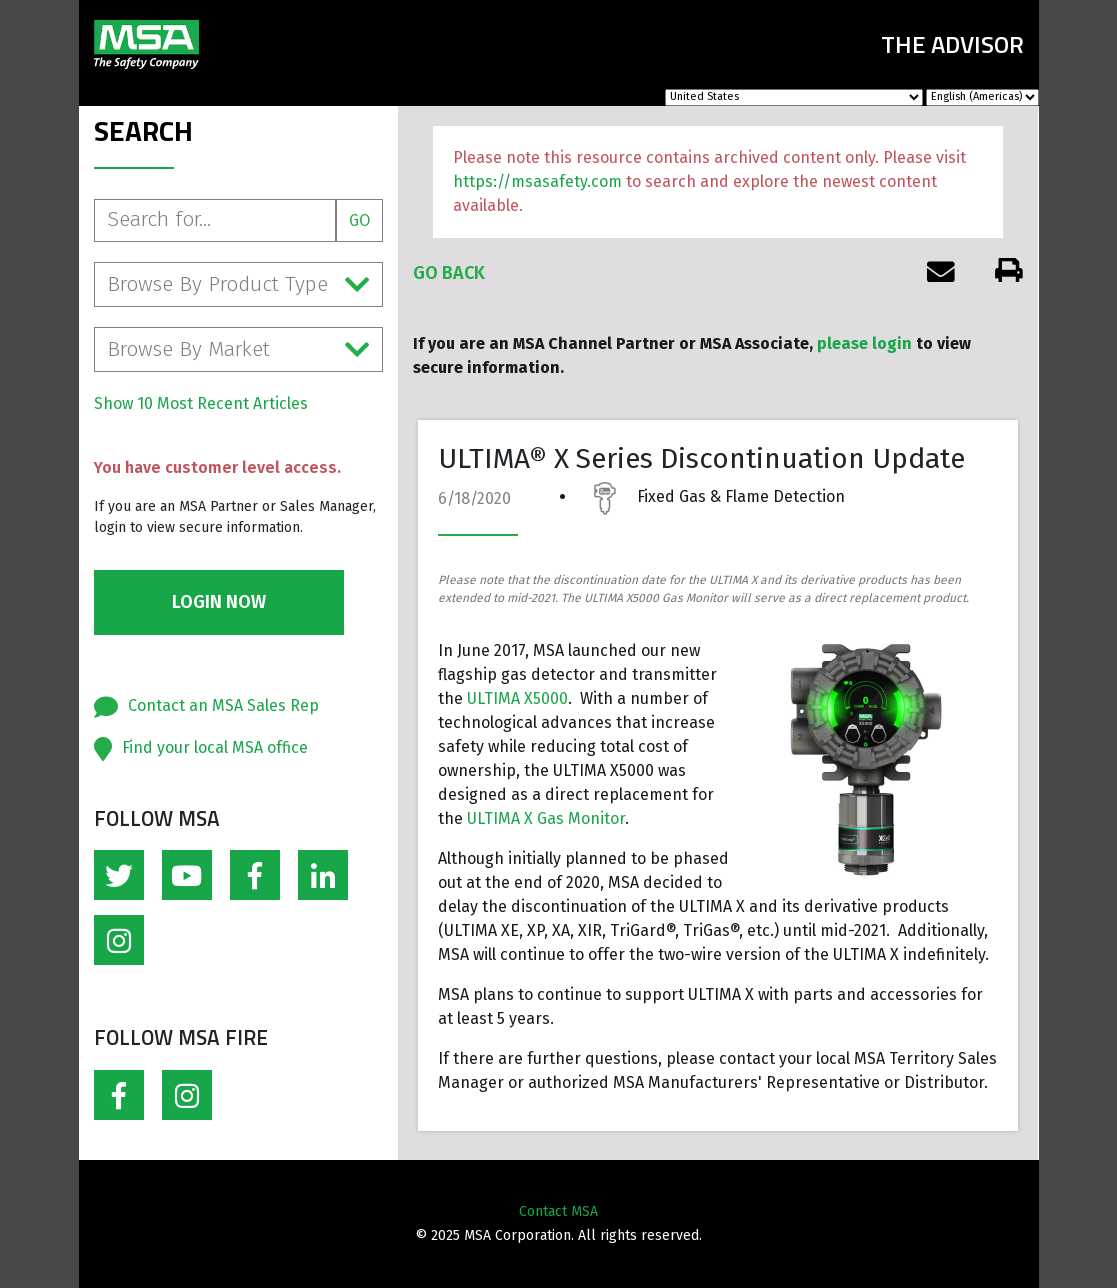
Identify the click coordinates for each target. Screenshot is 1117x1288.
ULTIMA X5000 (517, 698)
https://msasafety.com (537, 181)
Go (359, 220)
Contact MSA (558, 1211)
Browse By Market (239, 349)
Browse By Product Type (239, 284)
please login (864, 343)
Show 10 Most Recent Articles (201, 403)
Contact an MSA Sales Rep (223, 705)
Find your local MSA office (215, 747)
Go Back (449, 273)
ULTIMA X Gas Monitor (546, 818)
